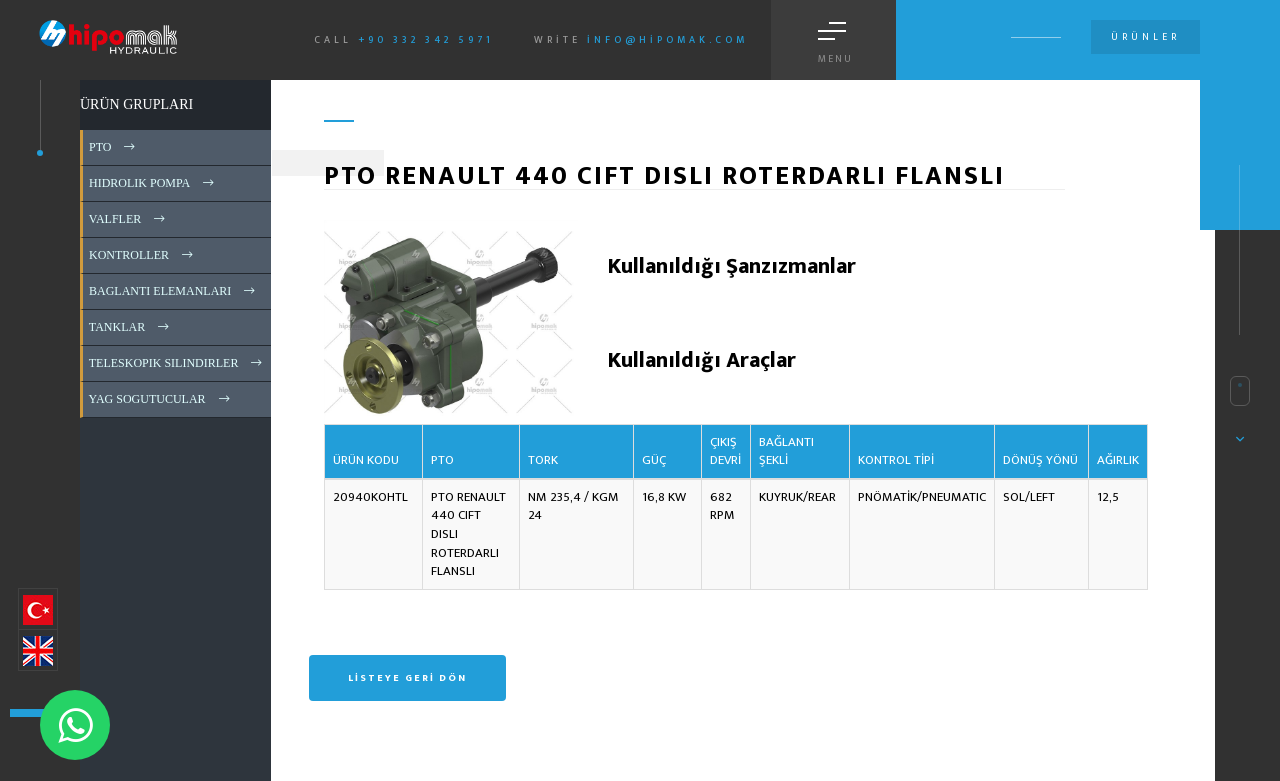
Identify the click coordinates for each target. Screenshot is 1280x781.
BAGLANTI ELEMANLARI (173, 291)
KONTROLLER (142, 255)
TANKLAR (130, 327)
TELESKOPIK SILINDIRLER (177, 363)
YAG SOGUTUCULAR (161, 399)
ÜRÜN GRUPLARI (136, 104)
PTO (113, 147)
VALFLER (128, 219)
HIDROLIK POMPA (153, 183)
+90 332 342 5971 (426, 40)
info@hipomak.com (667, 40)
